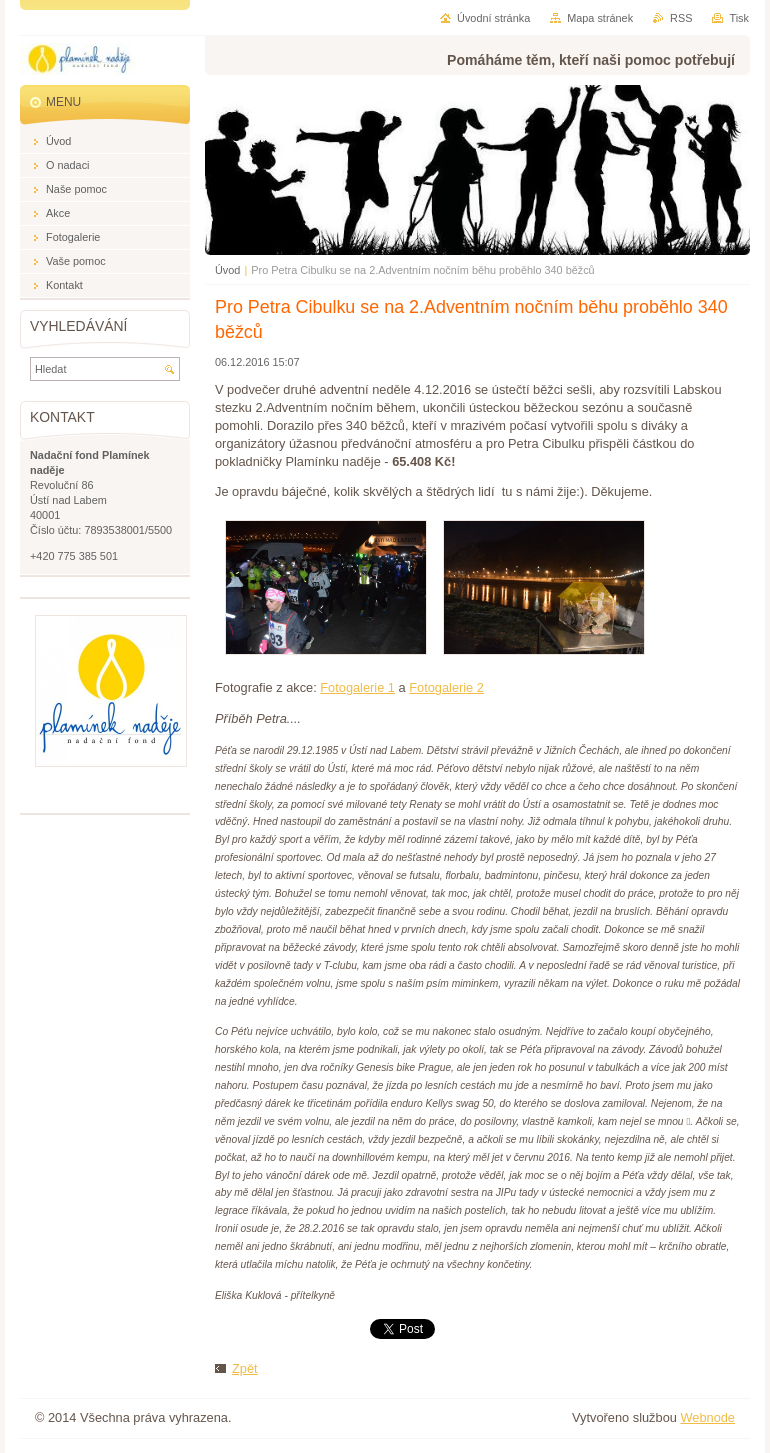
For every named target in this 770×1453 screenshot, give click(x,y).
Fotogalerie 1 (357, 687)
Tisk (739, 18)
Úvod (227, 270)
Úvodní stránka (493, 18)
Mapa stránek (600, 18)
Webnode (707, 1417)
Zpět (245, 1368)
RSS (681, 18)
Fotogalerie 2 (446, 687)
